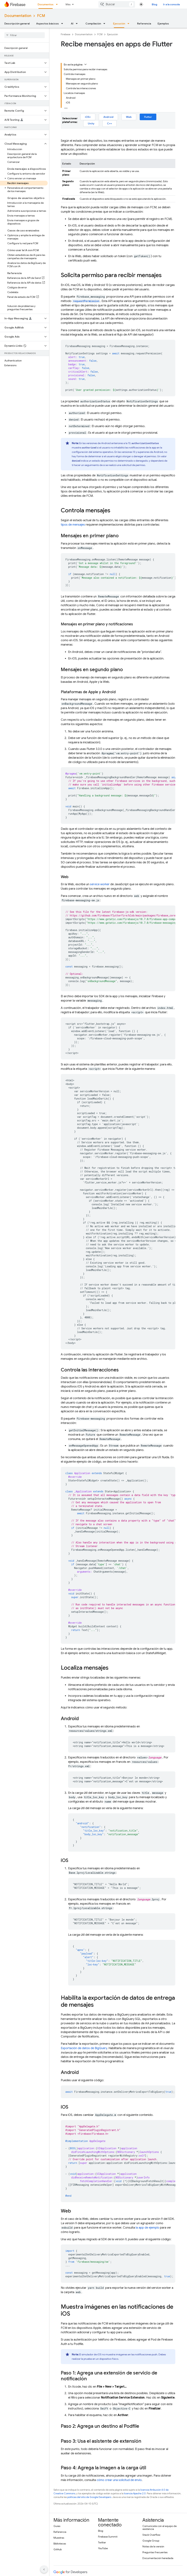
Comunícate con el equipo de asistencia (159, 2527)
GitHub (58, 2549)
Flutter (148, 117)
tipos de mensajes (73, 525)
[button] (21, 63)
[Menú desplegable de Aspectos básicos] (63, 23)
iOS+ (88, 117)
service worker (100, 884)
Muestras (59, 2537)
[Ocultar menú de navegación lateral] (44, 2569)
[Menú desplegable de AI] (77, 23)
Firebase (65, 34)
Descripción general (17, 23)
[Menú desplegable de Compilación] (105, 23)
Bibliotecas (60, 2543)
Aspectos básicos (47, 23)
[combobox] (116, 4)
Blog (154, 4)
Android (108, 117)
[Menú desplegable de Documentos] (58, 4)
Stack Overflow (151, 2534)
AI (72, 23)
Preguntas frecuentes (154, 2552)
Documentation (17, 15)
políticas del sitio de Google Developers (89, 2497)
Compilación (93, 23)
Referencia (144, 23)
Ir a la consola (171, 4)
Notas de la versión (153, 2546)
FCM (41, 15)
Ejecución (112, 34)
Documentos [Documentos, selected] (46, 4)
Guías (57, 2526)
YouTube (103, 2548)
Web (129, 117)
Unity (91, 123)
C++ (109, 123)
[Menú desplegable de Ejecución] (129, 23)
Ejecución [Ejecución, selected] (119, 23)
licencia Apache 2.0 (135, 2493)
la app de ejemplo (147, 2227)
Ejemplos (163, 23)
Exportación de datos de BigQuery (84, 2048)
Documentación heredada (157, 2558)
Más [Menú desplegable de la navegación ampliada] (68, 4)
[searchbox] (24, 35)
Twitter (102, 2542)
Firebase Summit (107, 2536)
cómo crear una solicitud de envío (119, 2480)
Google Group (150, 2540)
